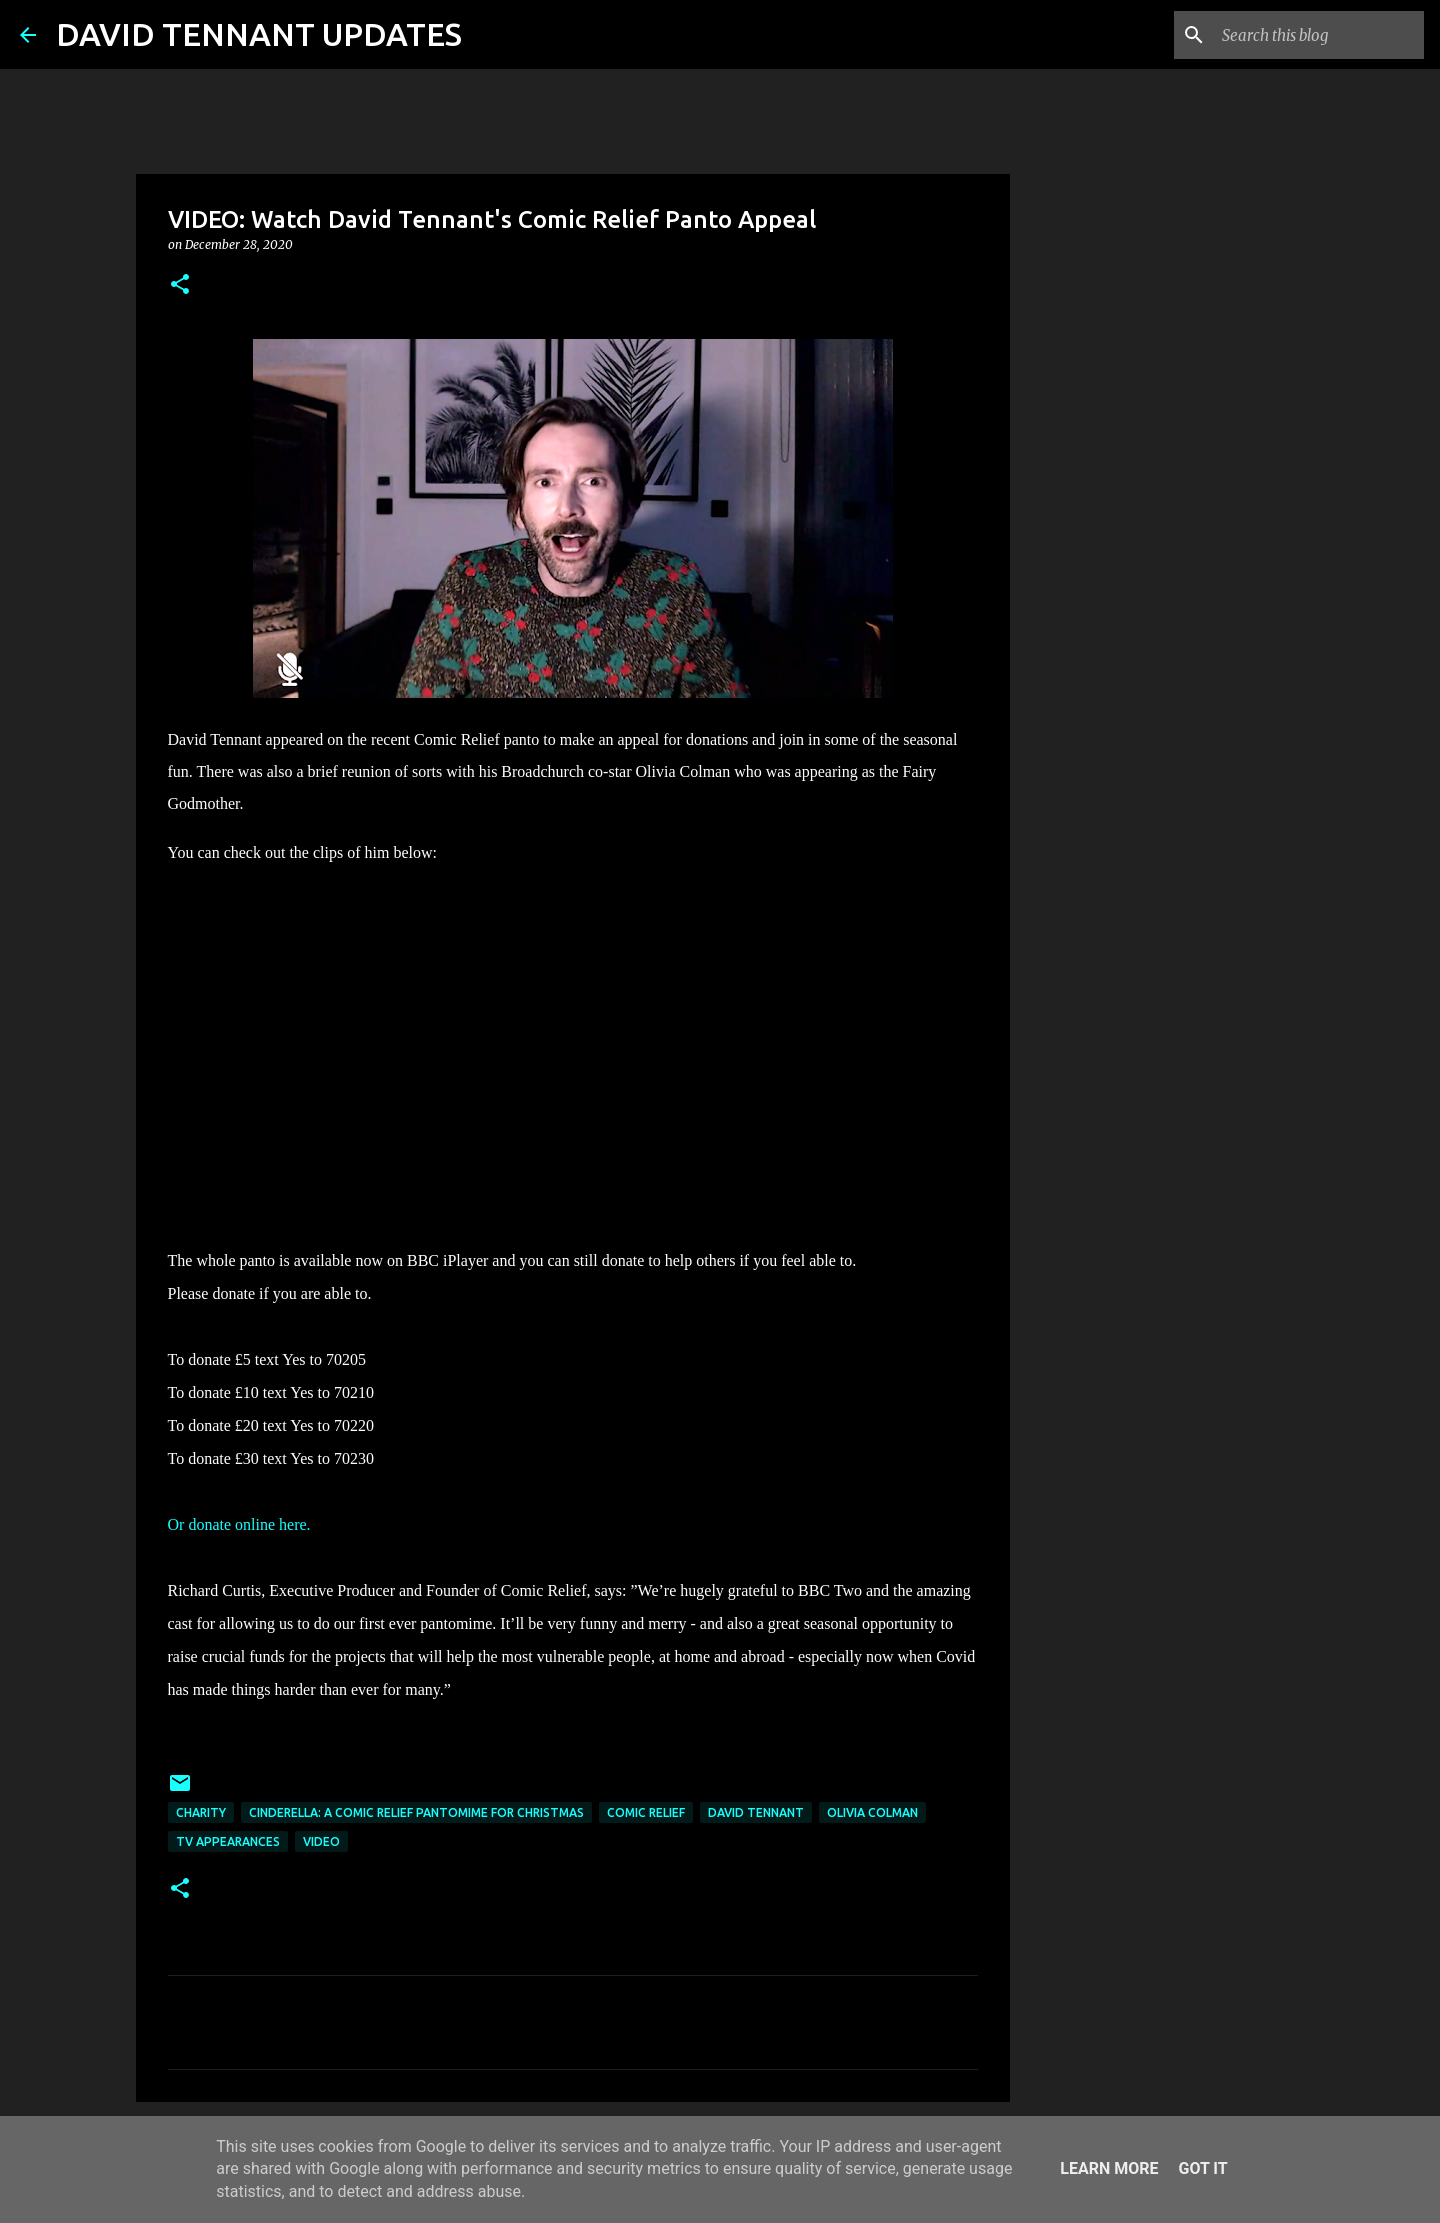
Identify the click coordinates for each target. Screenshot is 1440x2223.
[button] (180, 285)
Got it (1202, 2168)
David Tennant (756, 1812)
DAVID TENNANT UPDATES (259, 34)
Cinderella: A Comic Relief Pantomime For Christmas (416, 1812)
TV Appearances (228, 1841)
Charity (201, 1812)
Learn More (1109, 2168)
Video (321, 1841)
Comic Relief (646, 1812)
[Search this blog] (1319, 35)
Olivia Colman (872, 1812)
